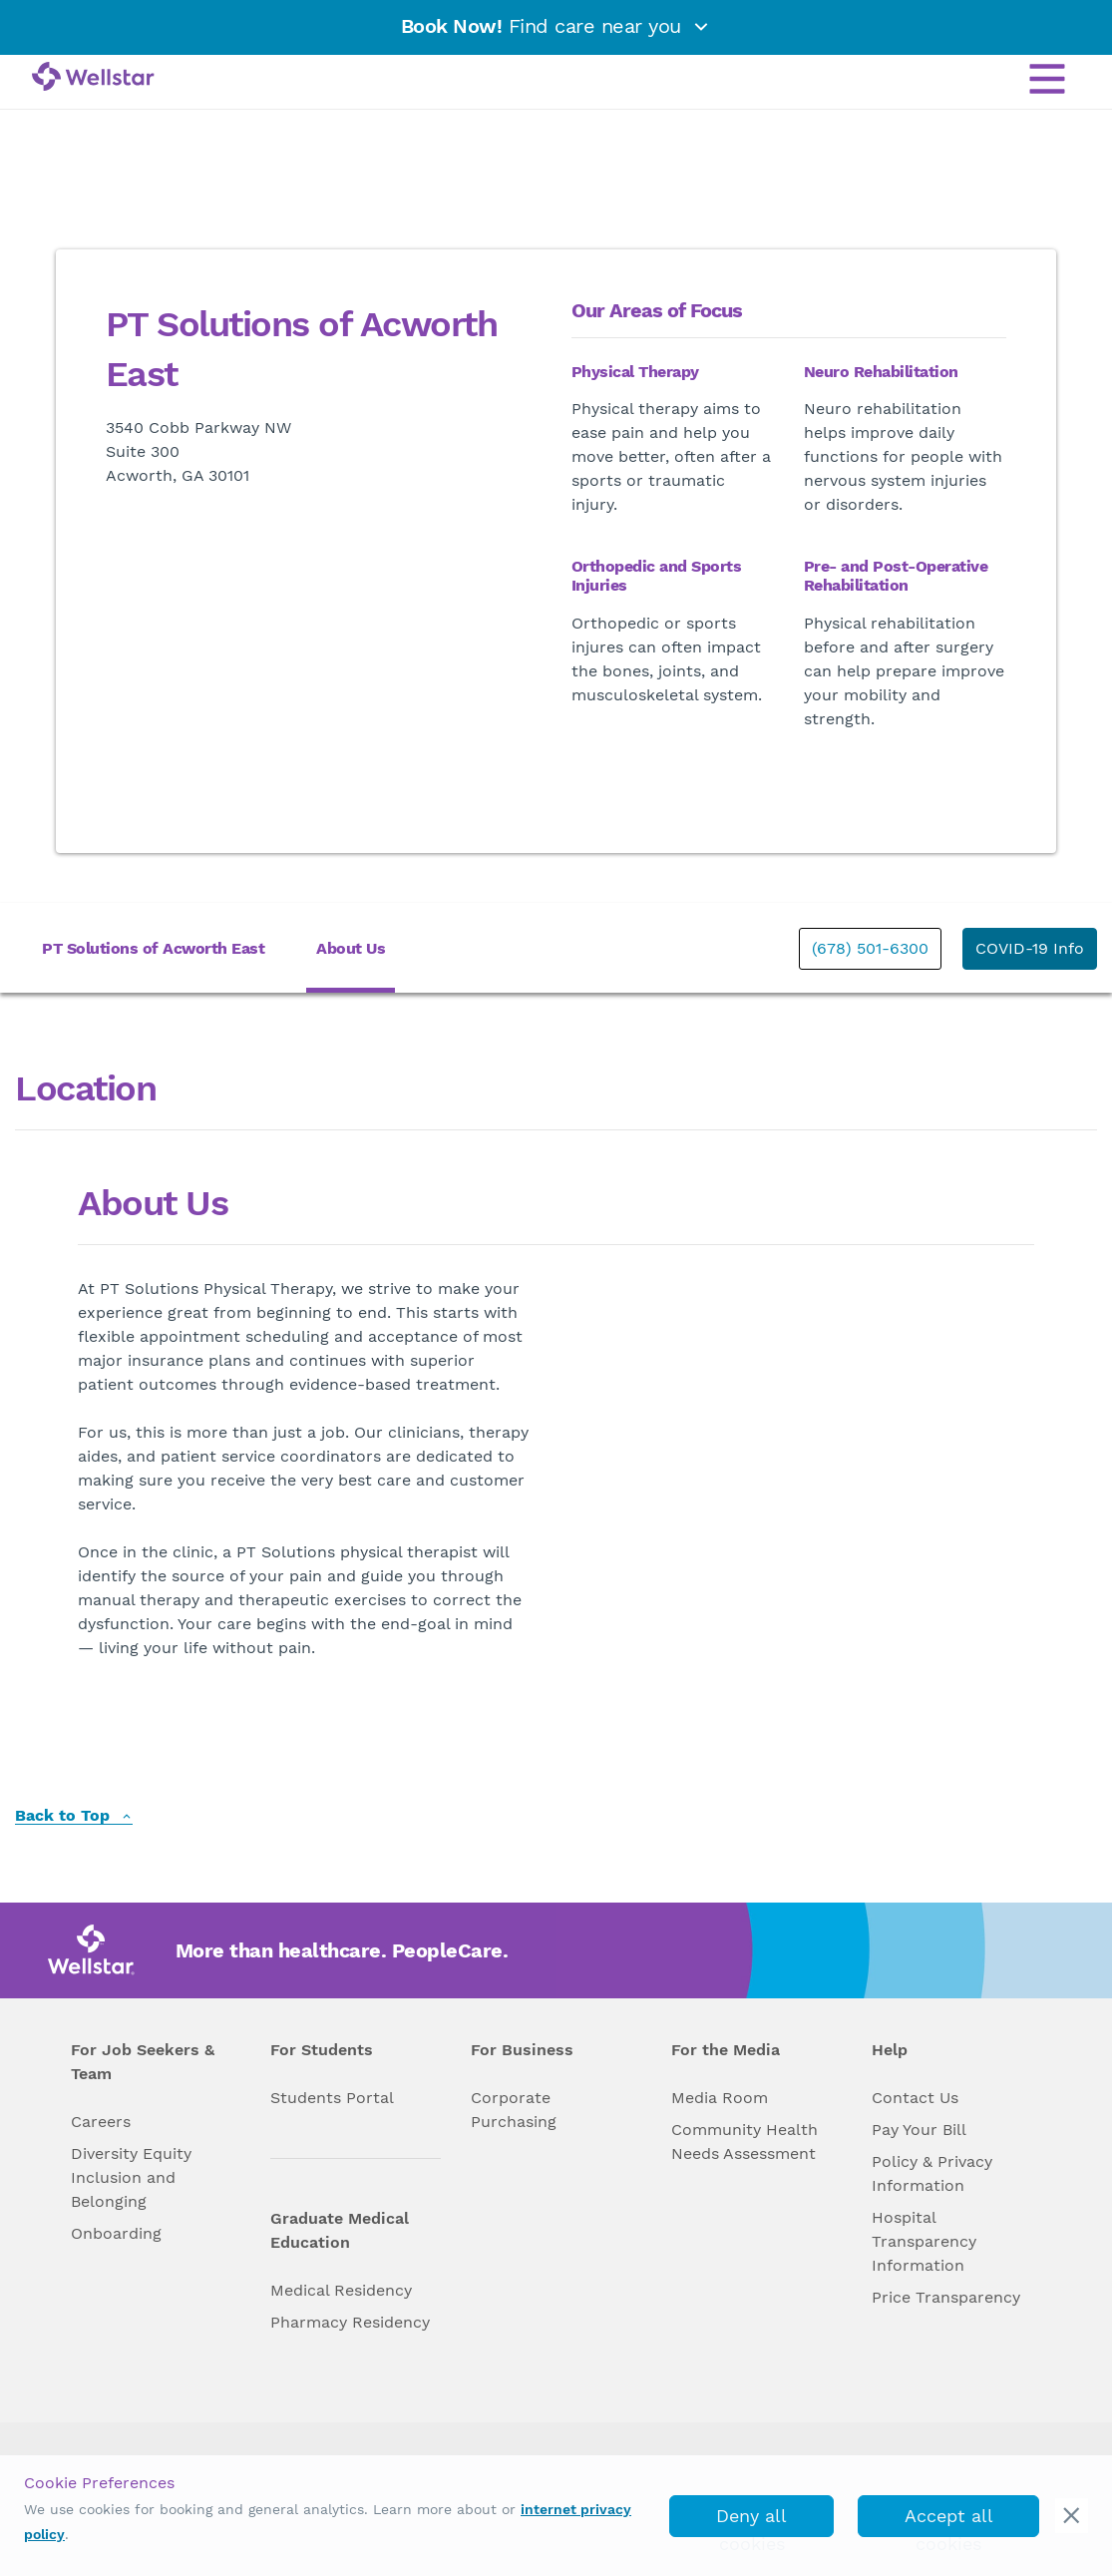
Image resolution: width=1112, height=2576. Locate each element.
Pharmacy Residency (350, 2322)
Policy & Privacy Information (932, 2173)
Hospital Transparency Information (924, 2241)
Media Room (719, 2097)
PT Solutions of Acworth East (153, 948)
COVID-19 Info (1029, 948)
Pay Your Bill (919, 2129)
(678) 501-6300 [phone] (870, 948)
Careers (101, 2121)
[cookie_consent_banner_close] (1071, 2515)
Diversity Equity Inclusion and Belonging (131, 2177)
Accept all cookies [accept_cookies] (949, 2521)
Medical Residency (341, 2290)
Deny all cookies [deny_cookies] (751, 2521)
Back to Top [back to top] (74, 1816)
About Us (350, 948)
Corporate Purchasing (513, 2109)
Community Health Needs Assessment (744, 2141)
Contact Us (915, 2097)
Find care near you (556, 26)
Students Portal (332, 2097)
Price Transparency (946, 2297)
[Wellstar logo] (93, 78)
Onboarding (116, 2233)
